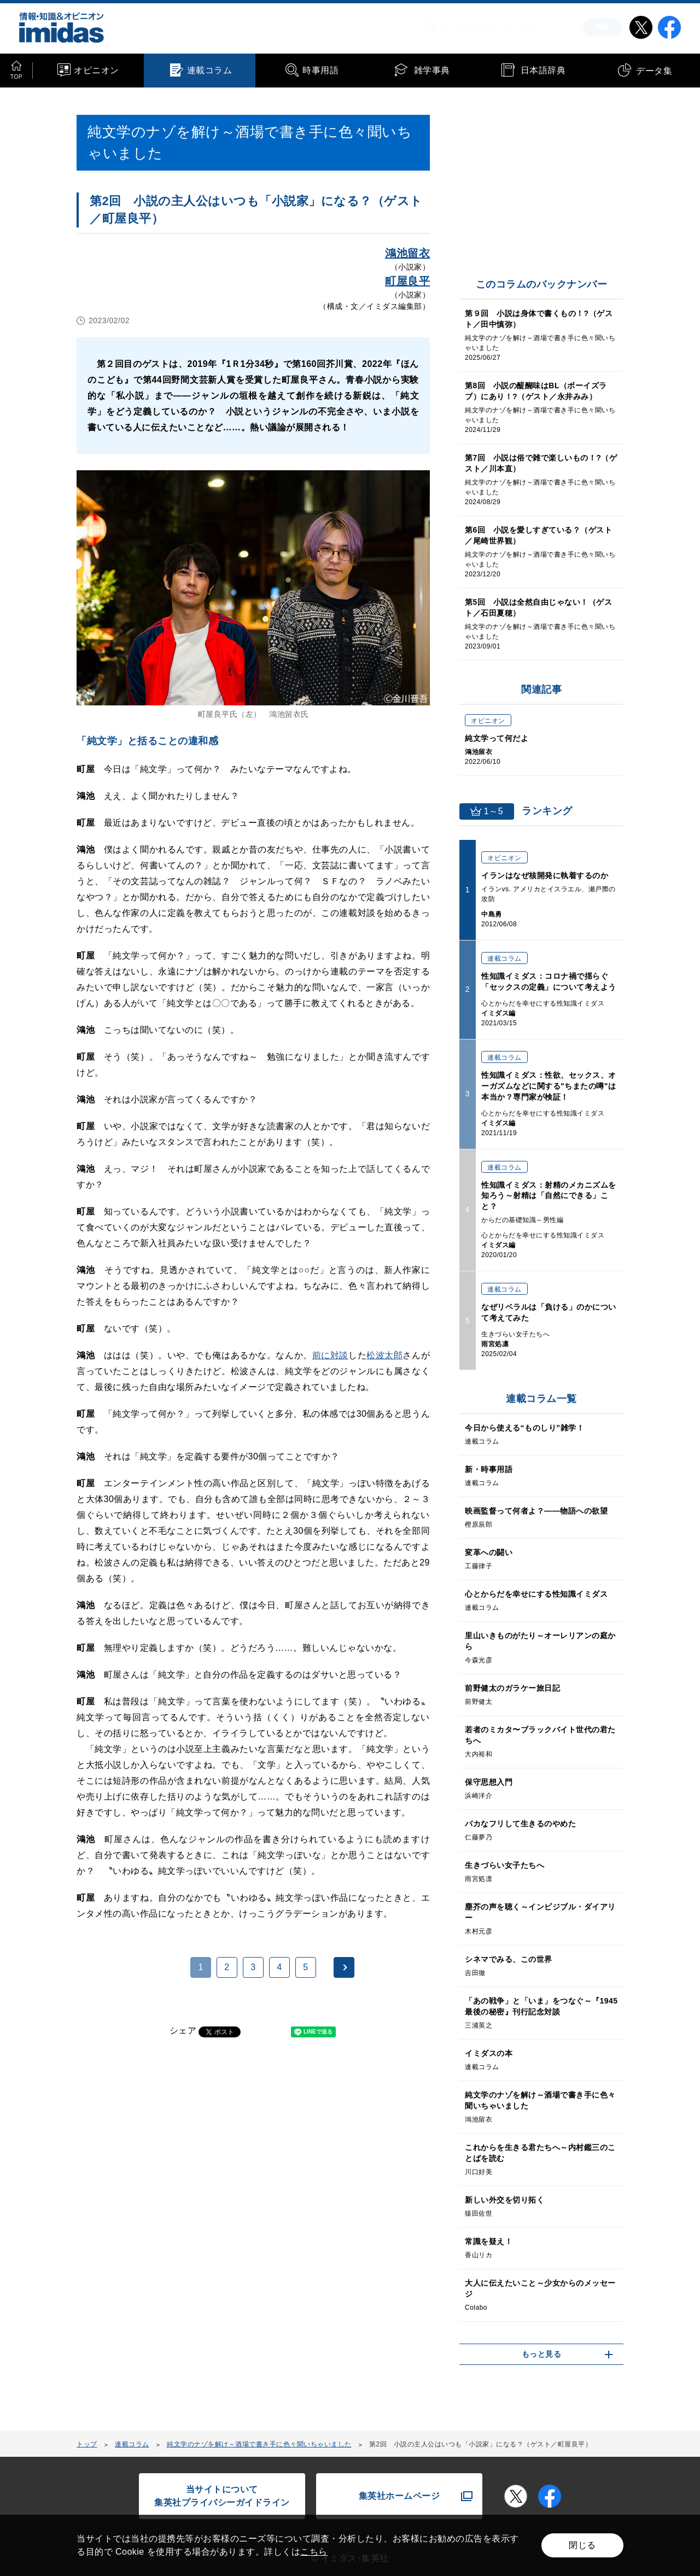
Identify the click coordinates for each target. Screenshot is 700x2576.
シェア (183, 2030)
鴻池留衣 (407, 253)
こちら (314, 2551)
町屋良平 (407, 281)
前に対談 (330, 1355)
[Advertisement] (165, 2187)
